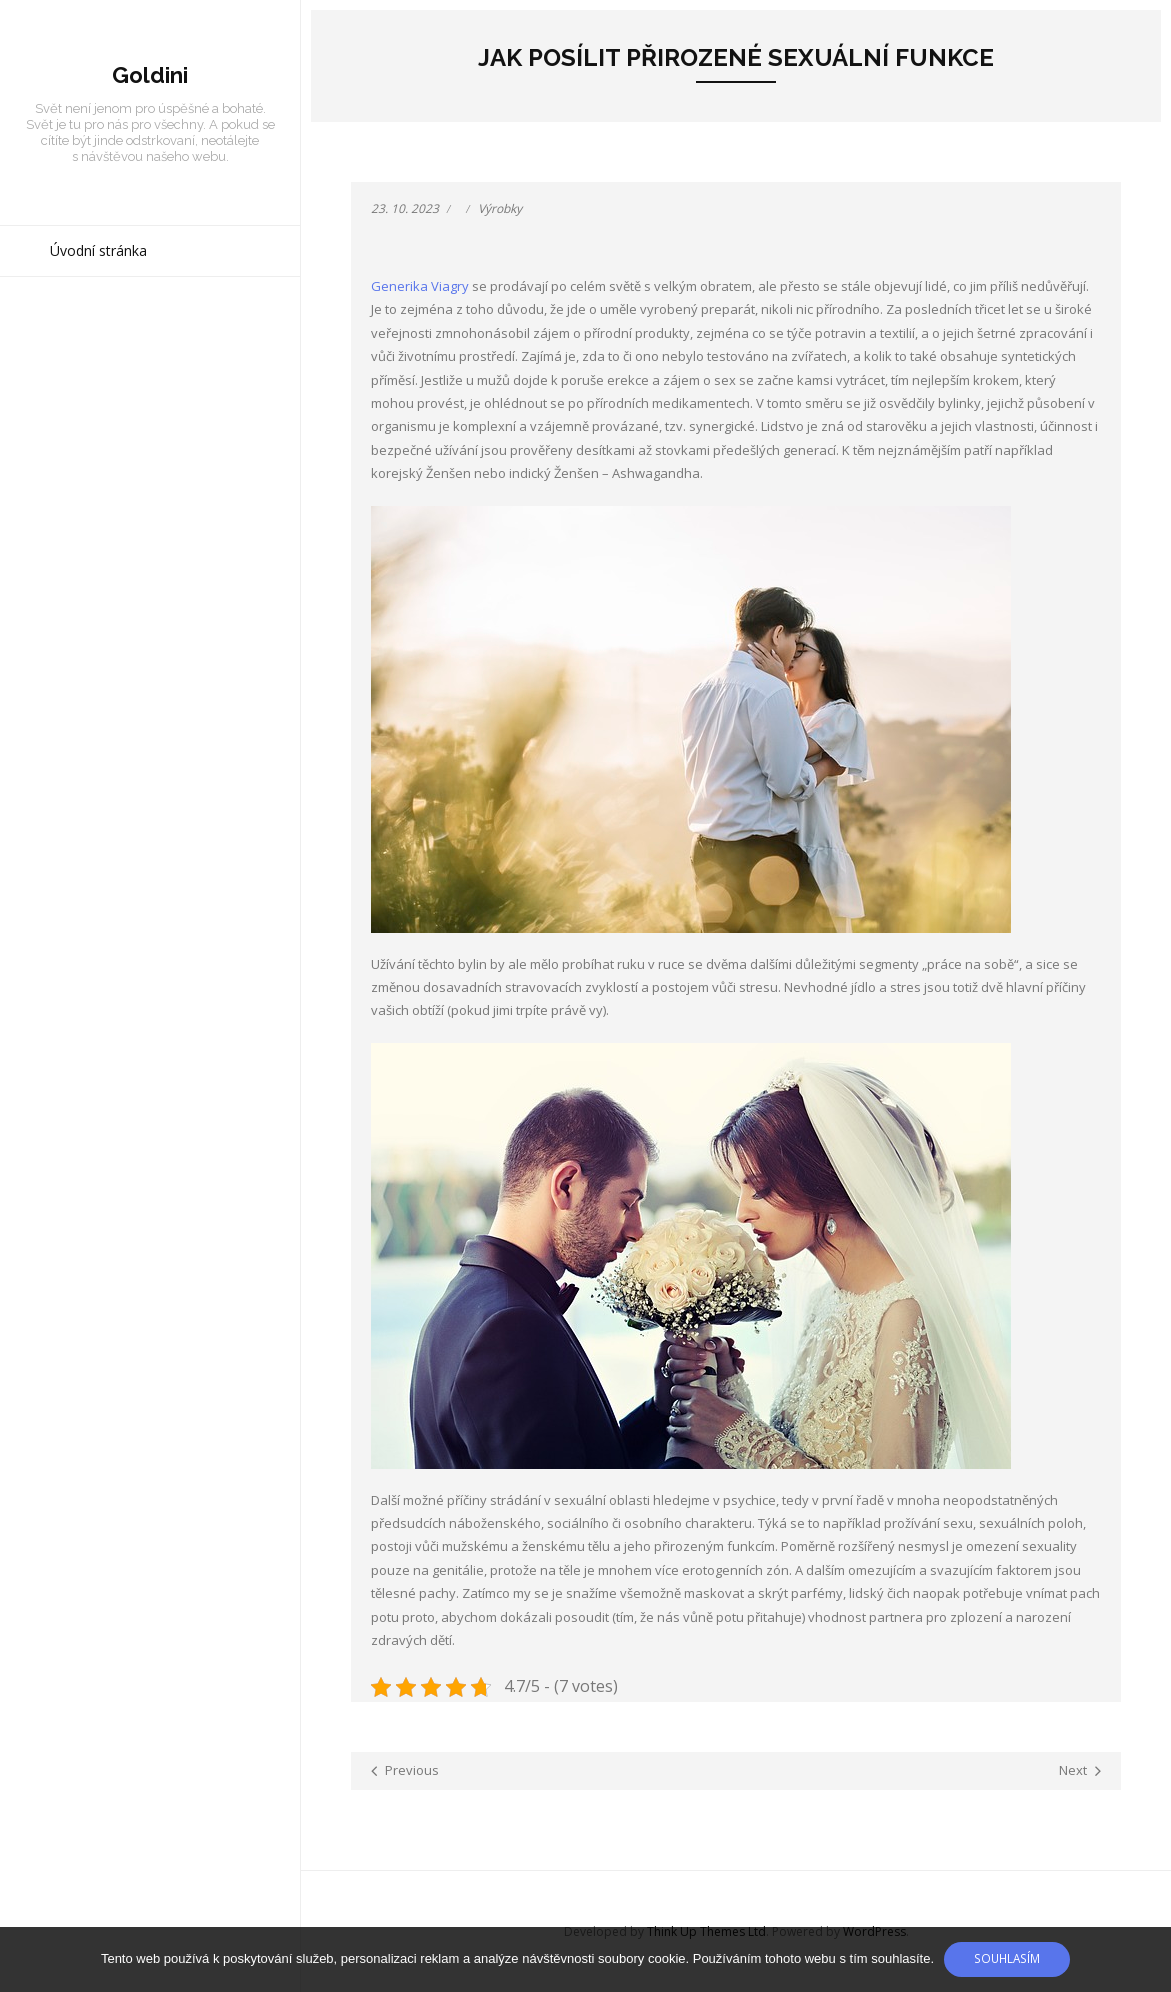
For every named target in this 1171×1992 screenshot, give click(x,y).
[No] (1146, 1960)
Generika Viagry (420, 286)
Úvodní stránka (98, 250)
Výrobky (500, 208)
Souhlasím (1007, 1958)
